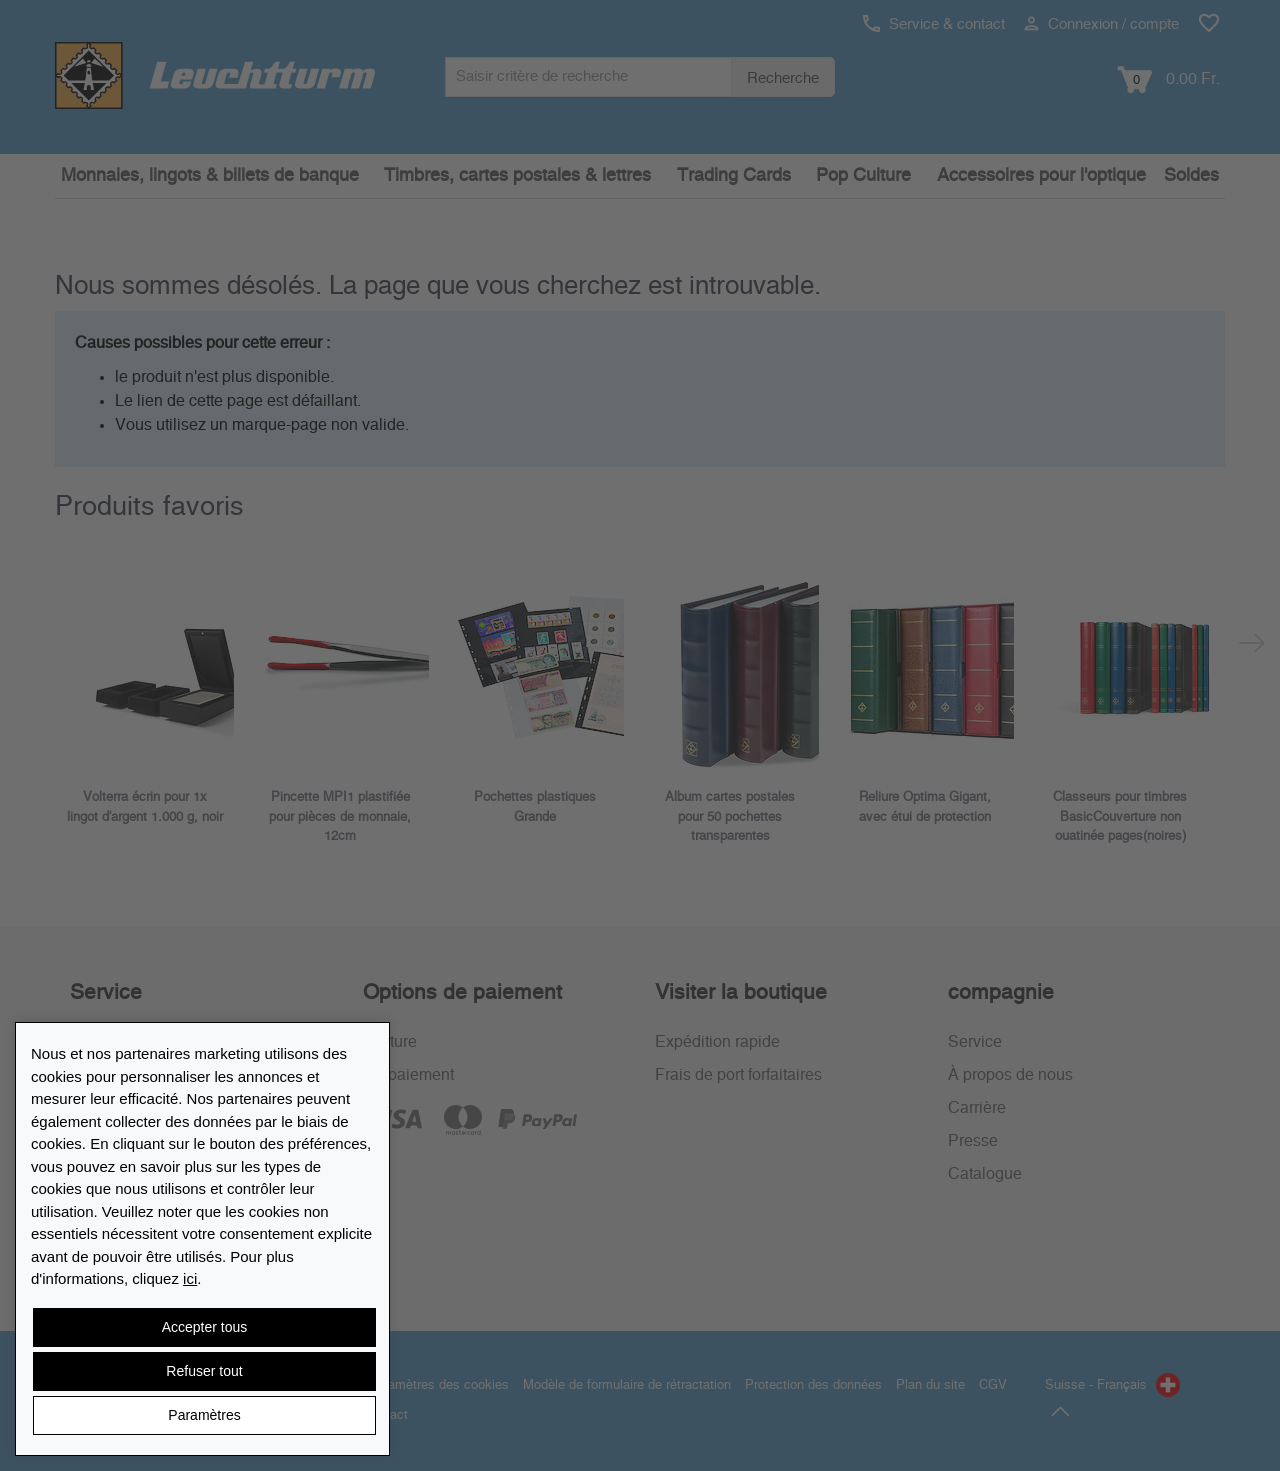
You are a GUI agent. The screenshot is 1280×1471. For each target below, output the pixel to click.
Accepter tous (205, 1327)
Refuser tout (204, 1371)
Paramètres (204, 1415)
